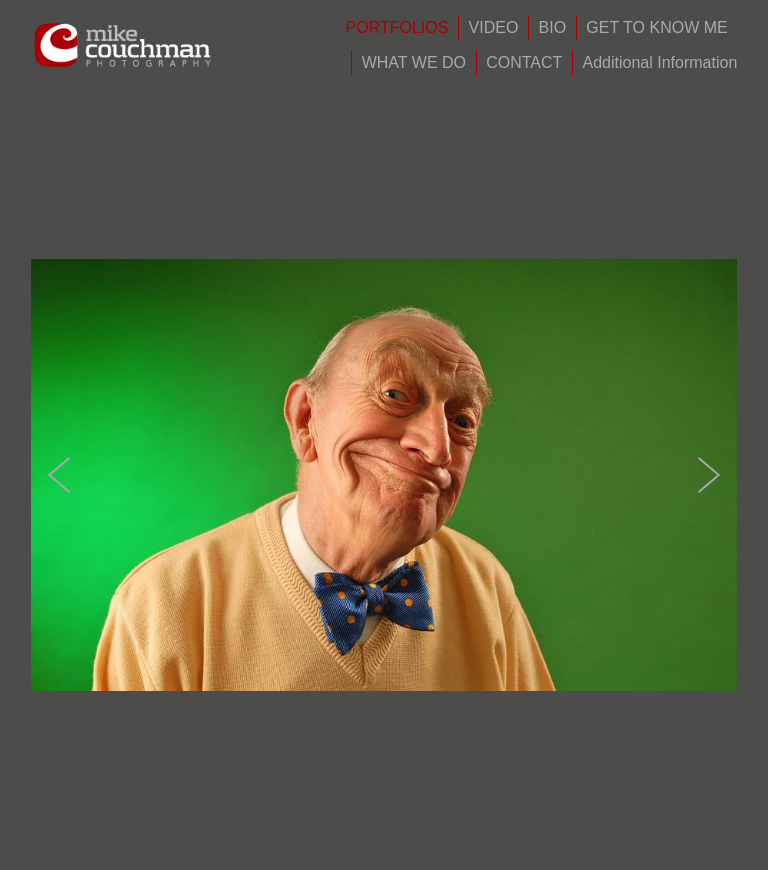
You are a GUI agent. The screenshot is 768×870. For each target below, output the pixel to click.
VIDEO (494, 27)
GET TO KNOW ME (656, 27)
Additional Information (660, 62)
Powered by (384, 848)
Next (709, 404)
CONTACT (524, 62)
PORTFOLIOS (397, 27)
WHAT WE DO (414, 62)
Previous (59, 404)
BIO (553, 27)
